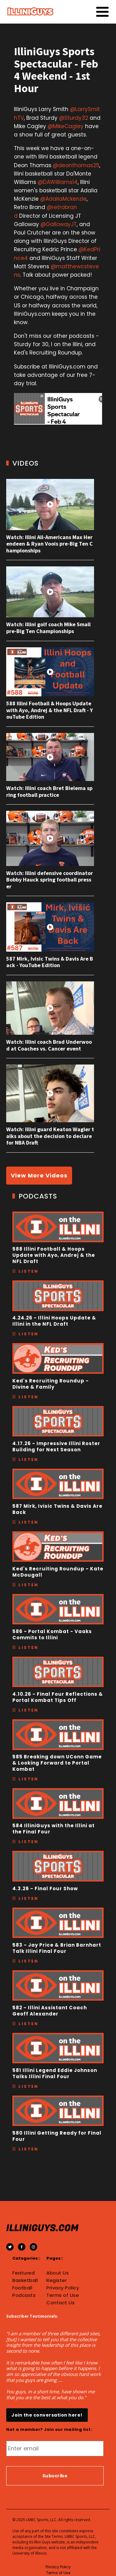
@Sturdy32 (73, 118)
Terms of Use (62, 2295)
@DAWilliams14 (58, 182)
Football (22, 2288)
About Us (57, 2273)
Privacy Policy (62, 2288)
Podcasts (24, 2295)
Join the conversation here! (47, 2415)
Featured (23, 2273)
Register (56, 2280)
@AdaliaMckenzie (63, 199)
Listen (28, 1271)
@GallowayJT (59, 224)
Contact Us (60, 2303)
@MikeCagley (66, 126)
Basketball (25, 2280)
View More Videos (39, 1175)
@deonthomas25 (76, 165)
